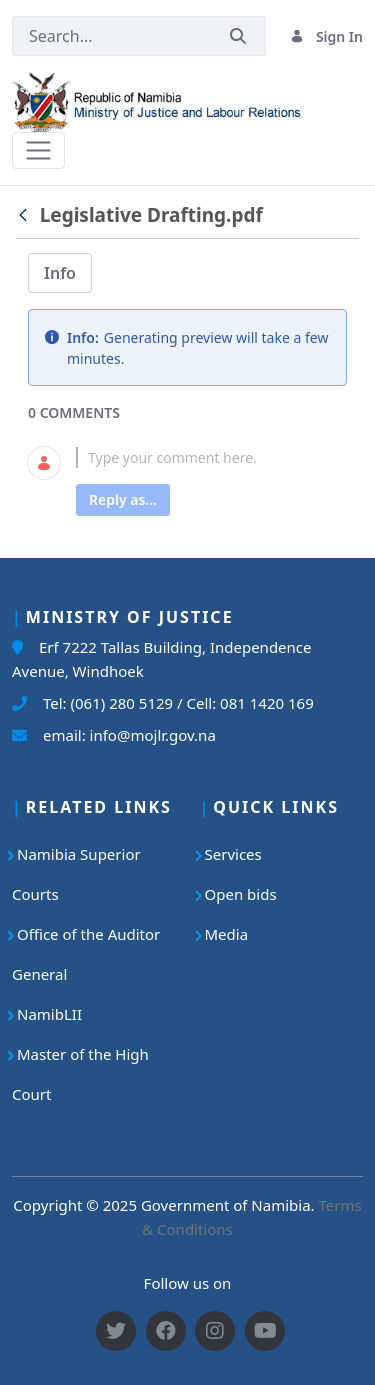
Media (227, 934)
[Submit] (238, 36)
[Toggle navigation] (38, 150)
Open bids (241, 894)
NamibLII (49, 1014)
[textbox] (211, 457)
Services (233, 854)
